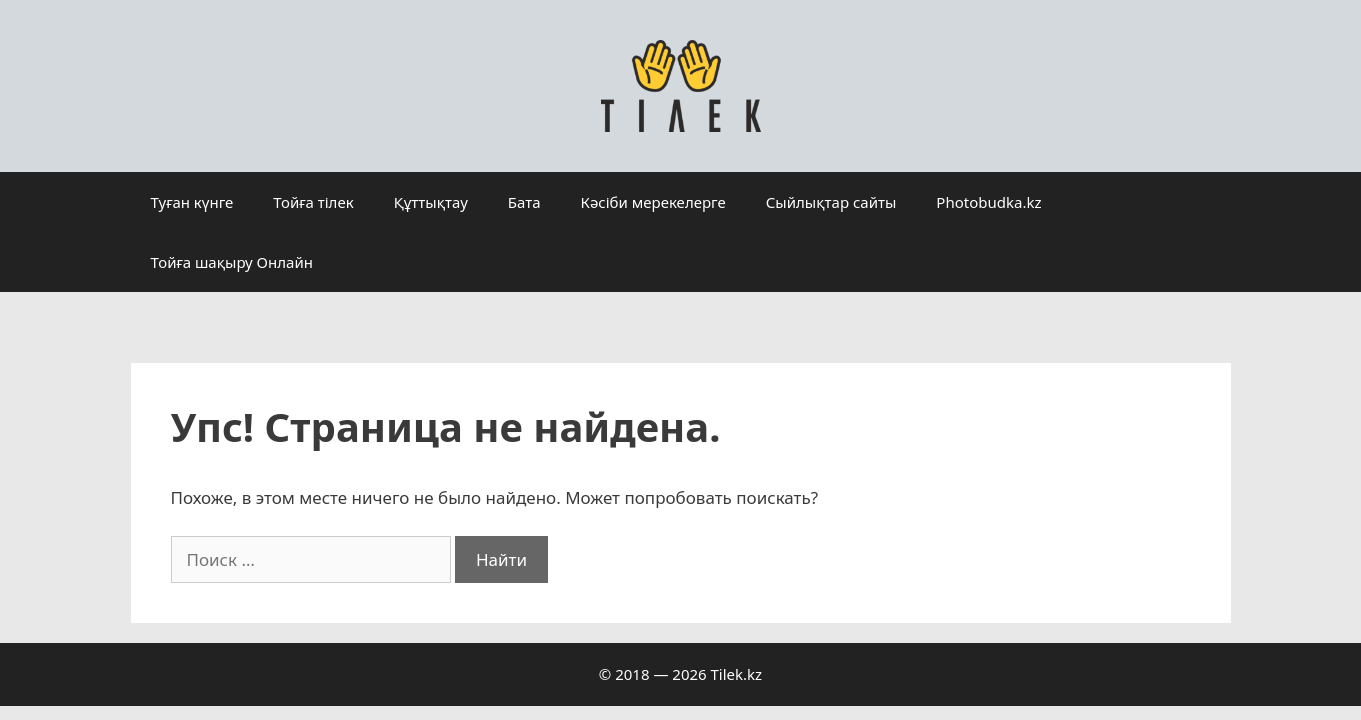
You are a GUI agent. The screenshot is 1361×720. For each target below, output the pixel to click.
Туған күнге (192, 202)
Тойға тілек (313, 202)
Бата (524, 202)
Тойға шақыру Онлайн (232, 262)
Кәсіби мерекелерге (653, 202)
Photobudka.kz (988, 202)
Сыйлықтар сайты (831, 202)
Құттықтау (431, 202)
